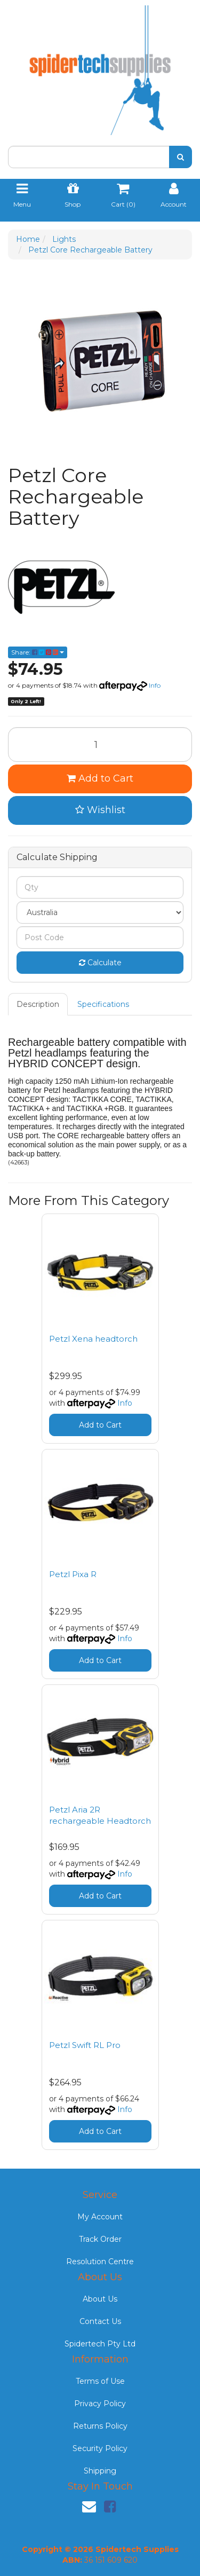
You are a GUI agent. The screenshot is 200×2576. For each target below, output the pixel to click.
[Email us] (89, 2506)
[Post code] (100, 937)
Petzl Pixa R (73, 1574)
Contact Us (100, 2321)
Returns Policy (100, 2426)
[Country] (100, 912)
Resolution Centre (100, 2261)
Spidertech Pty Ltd (100, 2344)
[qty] (100, 887)
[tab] (38, 1004)
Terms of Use (100, 2381)
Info (155, 685)
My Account (100, 2216)
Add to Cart (100, 778)
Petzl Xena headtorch (93, 1339)
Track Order (100, 2239)
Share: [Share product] (37, 652)
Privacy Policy (100, 2403)
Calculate (100, 962)
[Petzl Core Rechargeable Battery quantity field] (100, 744)
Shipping (100, 2471)
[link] (110, 2506)
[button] (100, 810)
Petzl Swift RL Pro (85, 2045)
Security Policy (100, 2448)
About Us (100, 2299)
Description (38, 1004)
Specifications (103, 1004)
